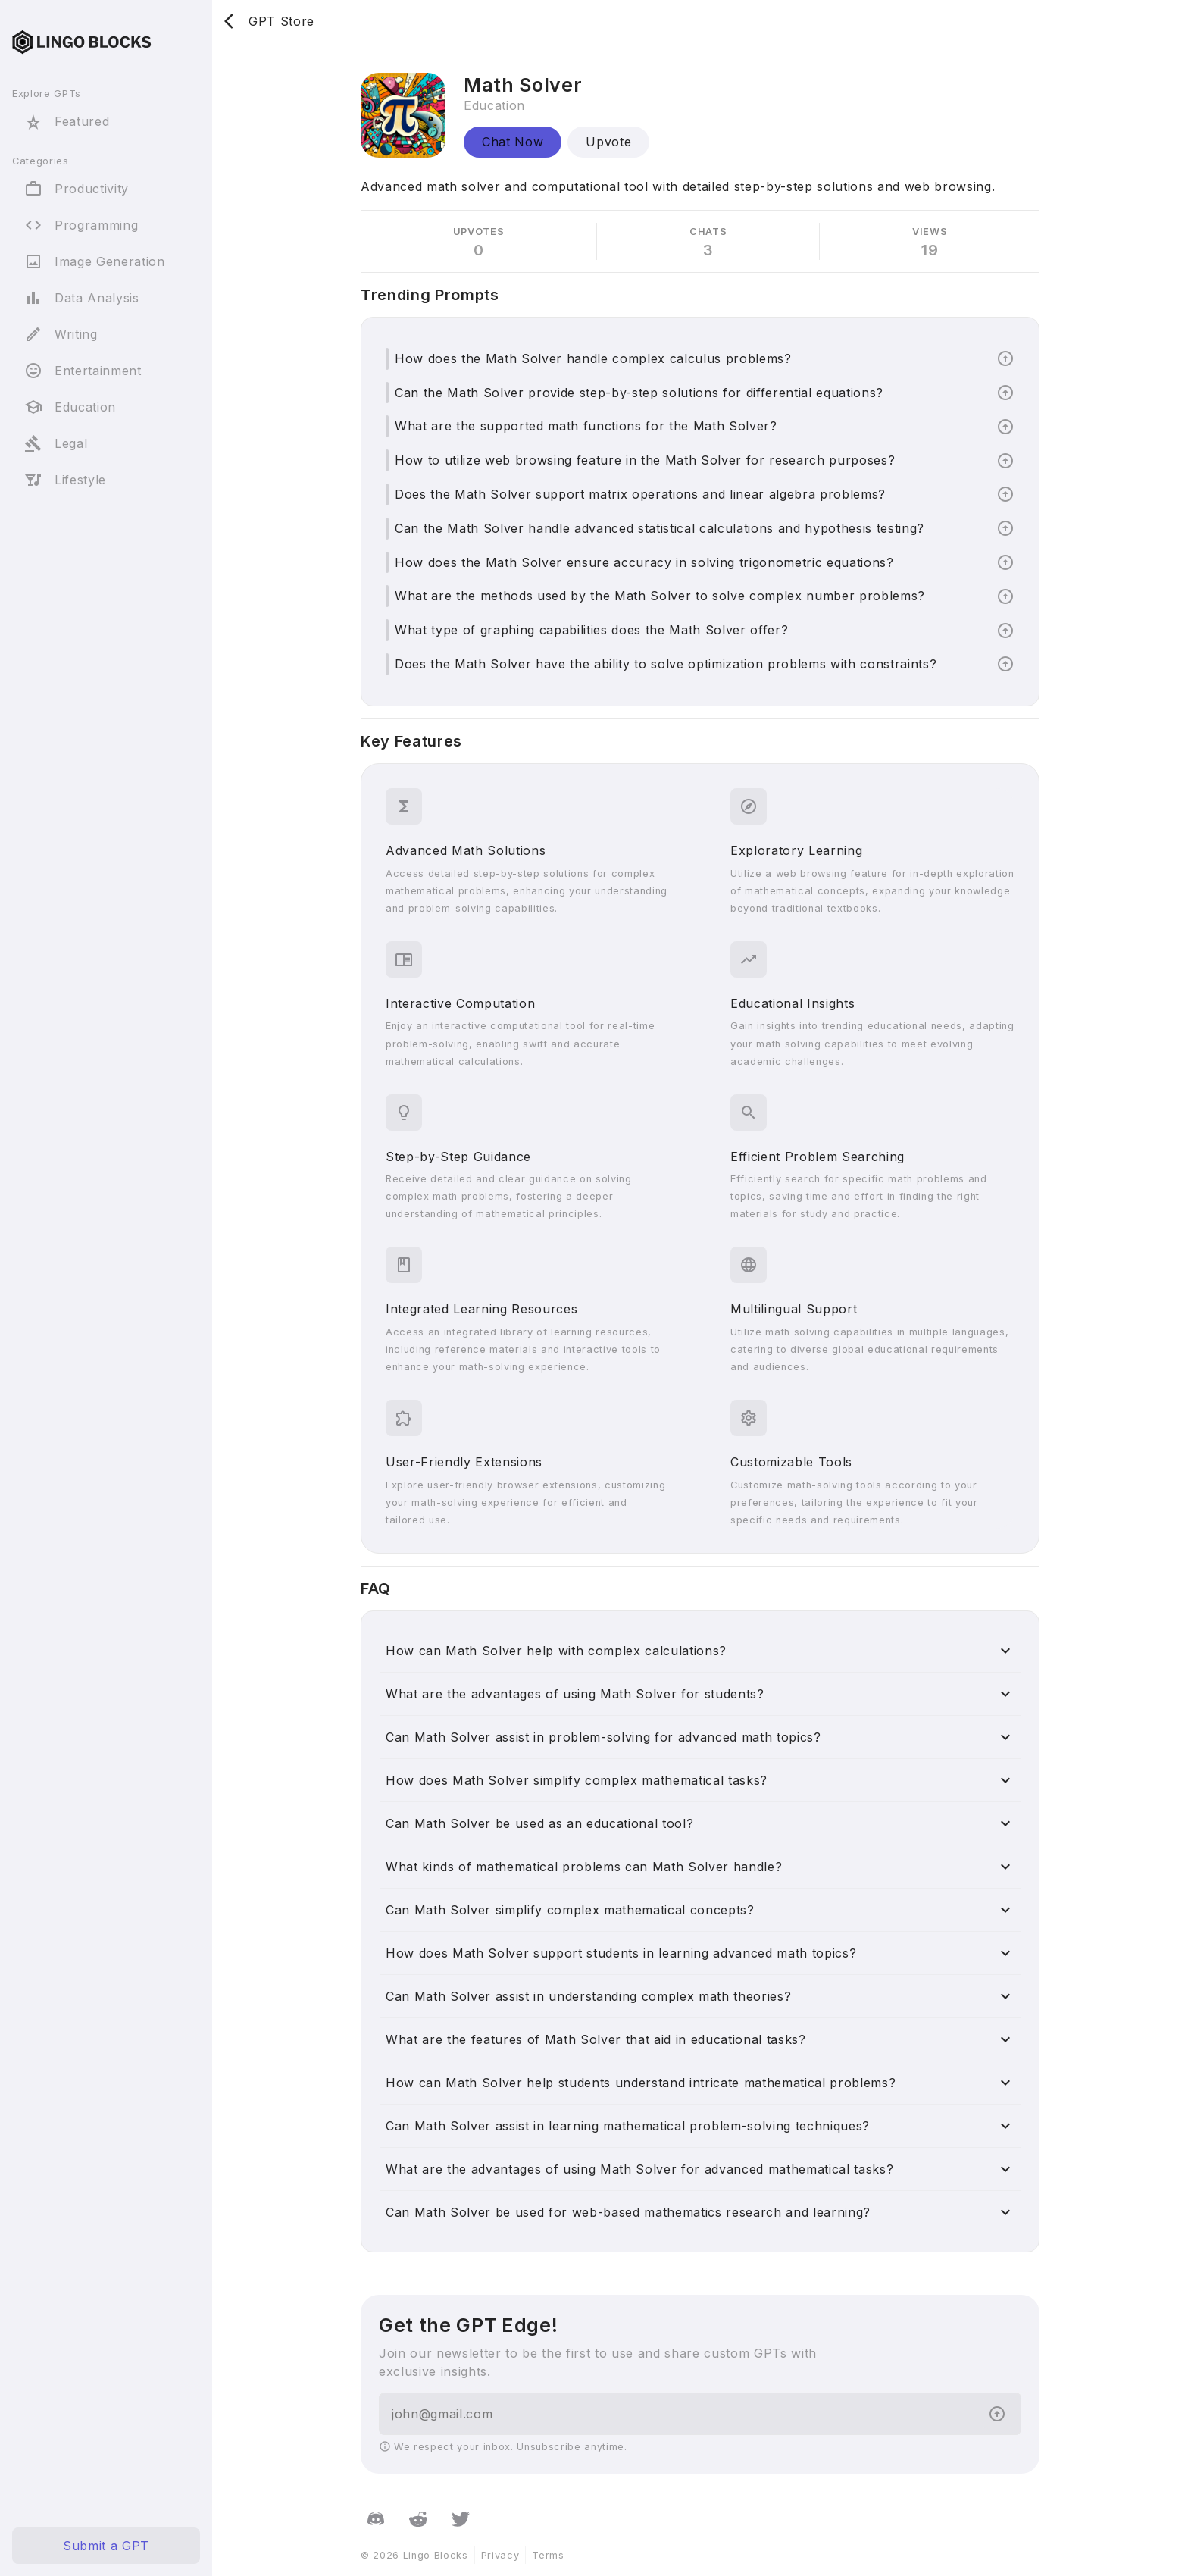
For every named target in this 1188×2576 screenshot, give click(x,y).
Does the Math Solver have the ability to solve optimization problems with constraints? (665, 663)
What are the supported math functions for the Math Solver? (586, 426)
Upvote (608, 141)
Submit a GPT (106, 2545)
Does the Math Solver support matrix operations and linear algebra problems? (640, 494)
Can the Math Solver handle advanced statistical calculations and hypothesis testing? (659, 528)
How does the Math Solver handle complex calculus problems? (593, 358)
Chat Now (512, 141)
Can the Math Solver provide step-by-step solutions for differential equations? (639, 392)
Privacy (500, 2555)
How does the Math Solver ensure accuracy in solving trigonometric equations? (644, 562)
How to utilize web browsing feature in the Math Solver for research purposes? (645, 460)
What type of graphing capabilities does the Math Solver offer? (591, 629)
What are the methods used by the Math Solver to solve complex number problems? (660, 595)
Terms (548, 2555)
